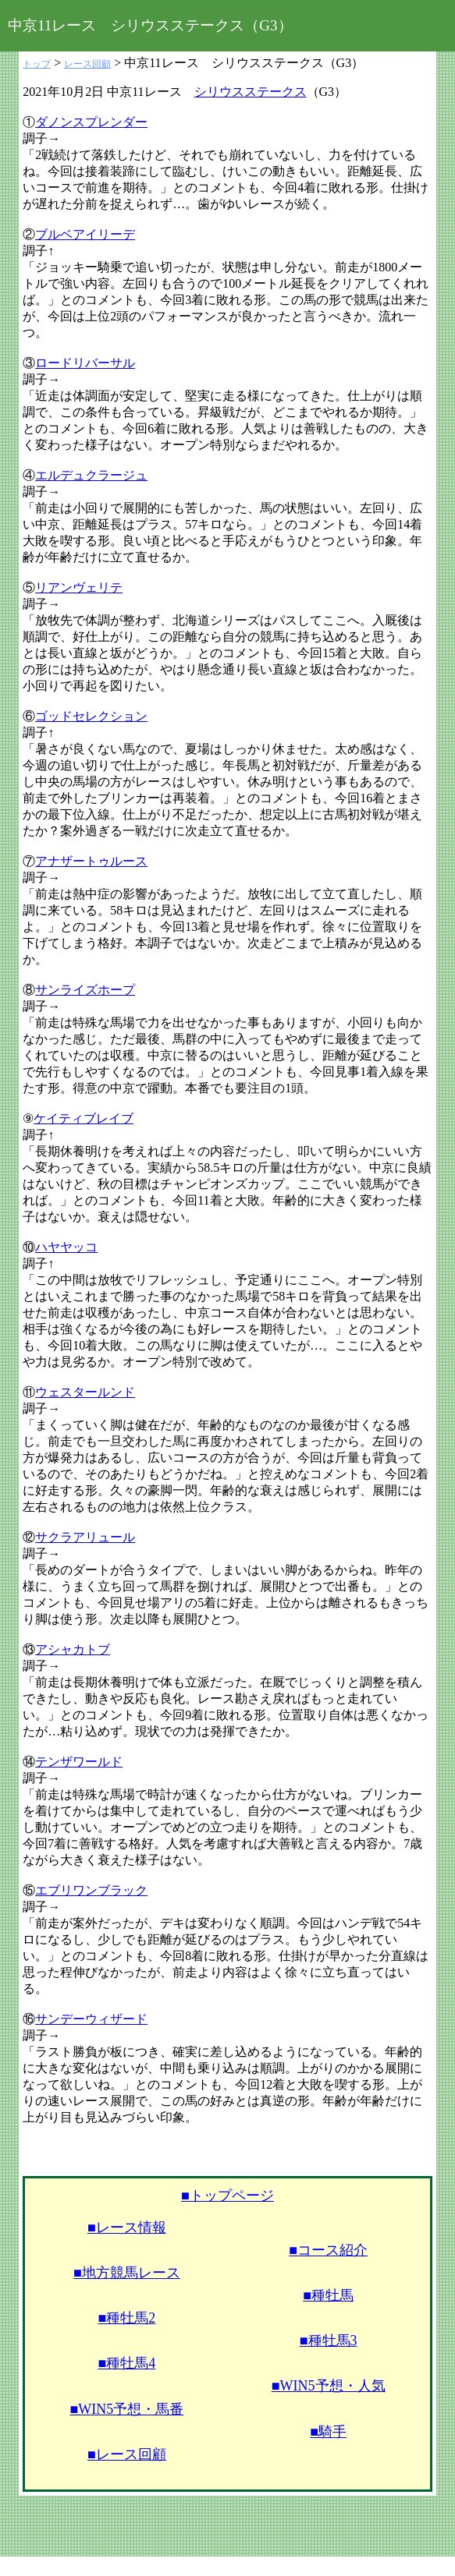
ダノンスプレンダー (91, 122)
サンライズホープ (85, 989)
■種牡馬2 (126, 2318)
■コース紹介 (328, 2250)
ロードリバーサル (85, 363)
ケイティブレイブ (83, 1118)
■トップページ (227, 2195)
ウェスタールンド (85, 1392)
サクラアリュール (85, 1537)
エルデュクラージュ (91, 475)
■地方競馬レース (126, 2273)
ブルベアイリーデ (85, 234)
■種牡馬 (328, 2295)
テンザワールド (79, 1761)
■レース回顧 (126, 2454)
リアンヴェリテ (79, 587)
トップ (37, 63)
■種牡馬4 (126, 2363)
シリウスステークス (250, 91)
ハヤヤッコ (66, 1247)
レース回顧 (87, 63)
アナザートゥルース (91, 861)
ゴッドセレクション (91, 716)
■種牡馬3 (328, 2340)
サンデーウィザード (91, 2019)
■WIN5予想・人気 (329, 2386)
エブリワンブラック (91, 1890)
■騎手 (328, 2432)
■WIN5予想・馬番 (126, 2409)
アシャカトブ (72, 1649)
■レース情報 (126, 2227)
